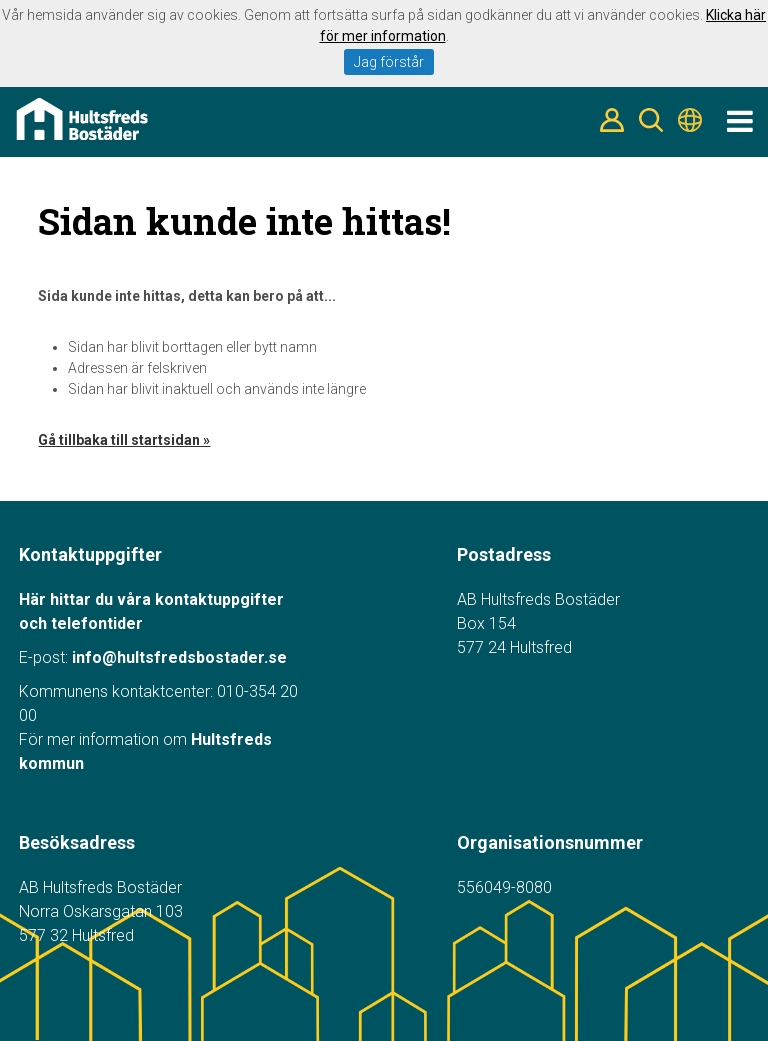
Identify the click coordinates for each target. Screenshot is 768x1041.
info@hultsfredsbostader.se (179, 657)
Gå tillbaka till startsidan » (124, 440)
